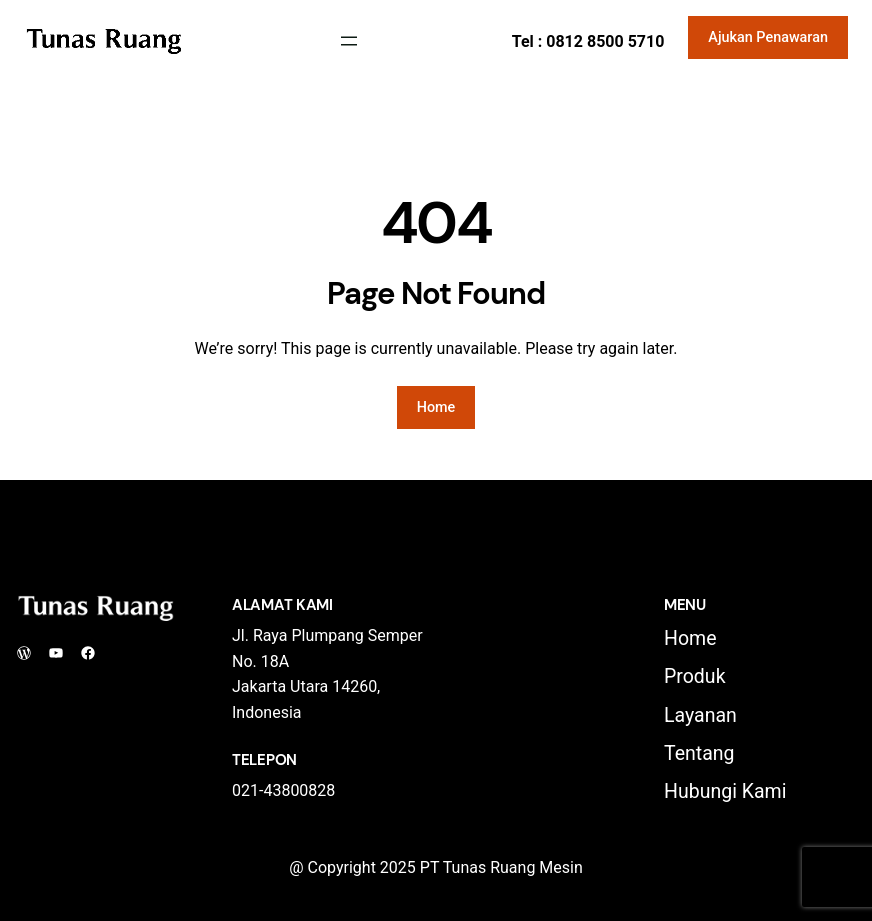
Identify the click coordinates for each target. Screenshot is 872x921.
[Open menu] (349, 41)
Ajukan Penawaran (768, 37)
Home (436, 407)
